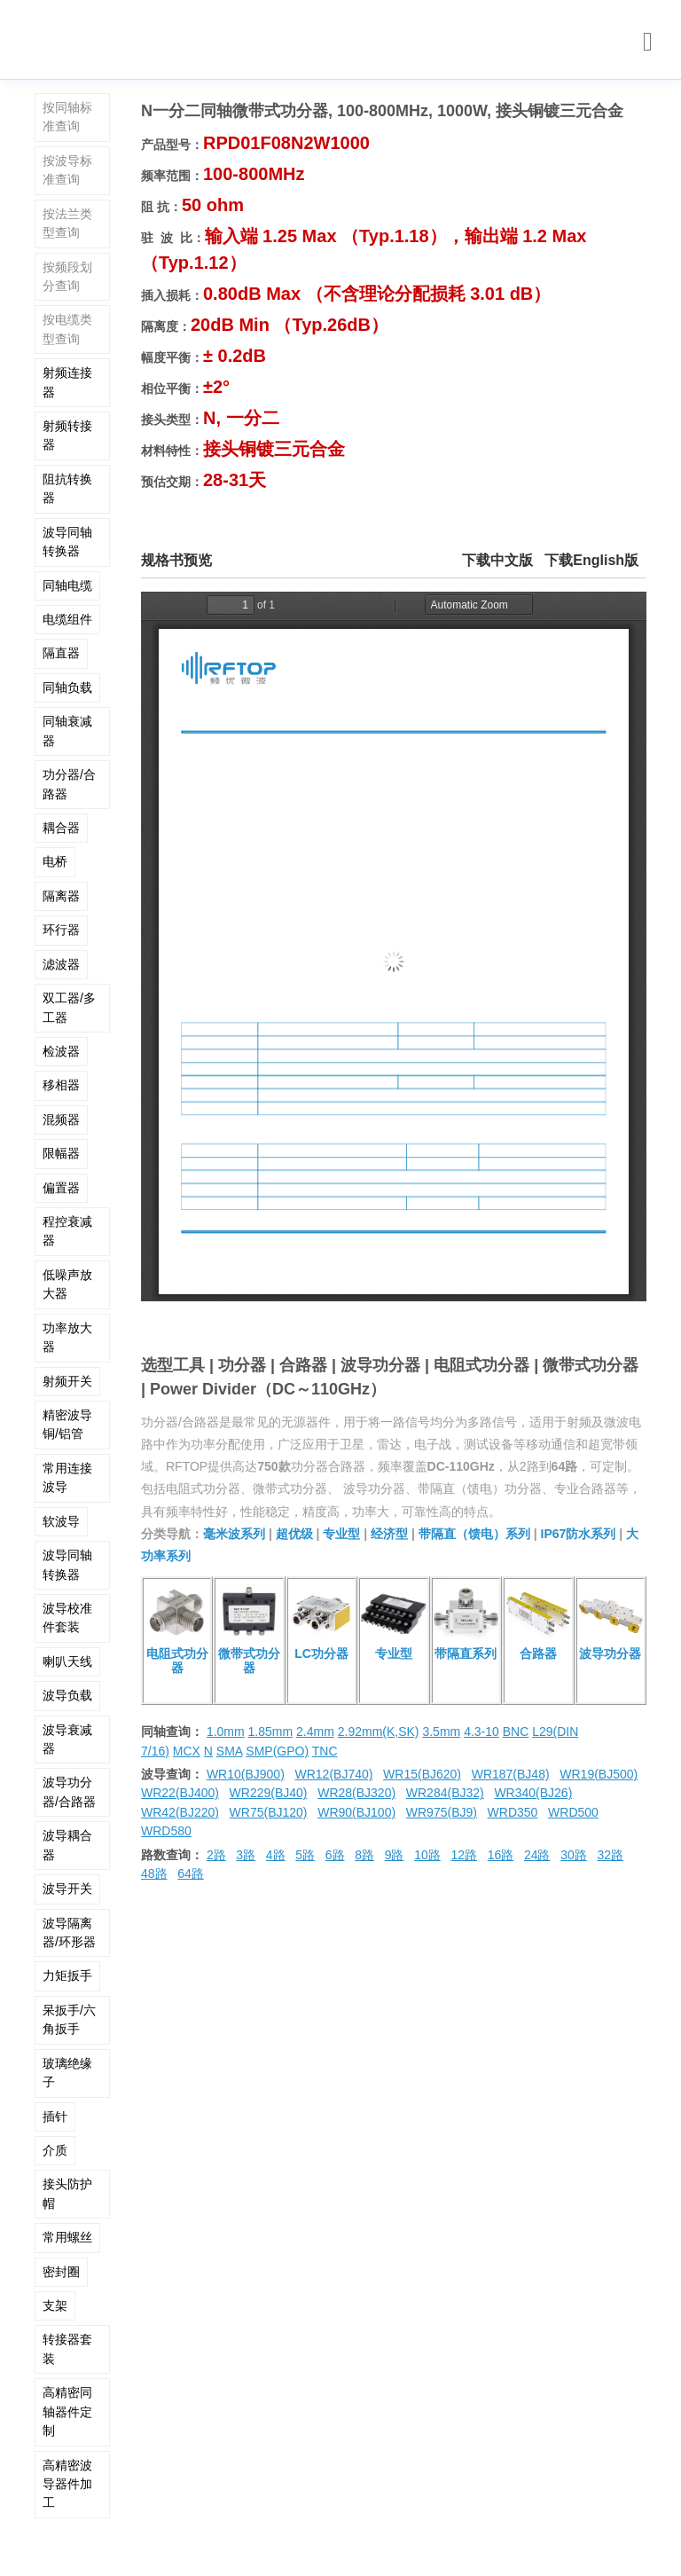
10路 (427, 1855)
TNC (325, 1751)
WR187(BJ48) (511, 1774)
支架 (55, 2305)
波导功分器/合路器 (69, 1791)
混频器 (61, 1119)
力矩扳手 (67, 1975)
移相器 (61, 1085)
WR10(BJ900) (246, 1774)
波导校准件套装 (67, 1617)
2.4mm (315, 1731)
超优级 (294, 1534)
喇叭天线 (67, 1661)
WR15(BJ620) (422, 1774)
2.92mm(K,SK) (378, 1731)
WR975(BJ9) (441, 1812)
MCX (186, 1751)
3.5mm (441, 1731)
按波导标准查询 (67, 169)
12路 (463, 1855)
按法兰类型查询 (67, 223)
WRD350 (513, 1812)
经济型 (389, 1534)
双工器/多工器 (69, 1007)
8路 (364, 1855)
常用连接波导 (67, 1477)
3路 (245, 1855)
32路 (610, 1855)
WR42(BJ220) (180, 1812)
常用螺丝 (67, 2237)
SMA (229, 1751)
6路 (335, 1855)
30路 (573, 1855)
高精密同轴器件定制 (67, 2411)
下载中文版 (497, 560)
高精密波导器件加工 (67, 2484)
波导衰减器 (67, 1739)
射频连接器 (67, 381)
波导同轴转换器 (67, 541)
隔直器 (61, 653)
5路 (305, 1855)
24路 (537, 1855)
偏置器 (61, 1188)
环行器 (61, 930)
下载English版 (591, 560)
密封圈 (61, 2272)
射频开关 (67, 1381)
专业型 (341, 1534)
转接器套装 (67, 2348)
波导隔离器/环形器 (69, 1932)
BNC (516, 1731)
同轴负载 (67, 687)
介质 (55, 2150)
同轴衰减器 (67, 730)
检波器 (61, 1051)
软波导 (61, 1521)
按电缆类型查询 (67, 328)
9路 (394, 1855)
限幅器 (61, 1153)
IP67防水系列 (578, 1534)
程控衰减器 (67, 1230)
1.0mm (226, 1731)
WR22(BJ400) (180, 1793)
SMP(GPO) (277, 1751)
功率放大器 (67, 1337)
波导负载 (67, 1695)
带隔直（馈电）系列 (474, 1534)
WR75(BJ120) (269, 1812)
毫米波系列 (234, 1534)
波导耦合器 (67, 1844)
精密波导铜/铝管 (67, 1424)
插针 (55, 2116)
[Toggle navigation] (648, 42)
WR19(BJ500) (599, 1774)
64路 (190, 1873)
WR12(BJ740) (333, 1774)
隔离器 (61, 896)
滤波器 (61, 964)
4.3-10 (481, 1731)
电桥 (55, 861)
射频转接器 (67, 435)
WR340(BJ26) (533, 1793)
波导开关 (67, 1888)
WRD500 (573, 1812)
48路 (154, 1873)
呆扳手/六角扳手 (69, 2019)
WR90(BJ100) (356, 1812)
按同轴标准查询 (67, 116)
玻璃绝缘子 (67, 2072)
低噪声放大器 (67, 1284)
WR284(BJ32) (445, 1793)
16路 (501, 1855)
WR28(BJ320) (356, 1793)
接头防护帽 (67, 2193)
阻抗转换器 (67, 488)
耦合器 (61, 828)
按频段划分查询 (67, 276)
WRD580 (166, 1831)
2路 (216, 1855)
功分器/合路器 (69, 783)
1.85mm (271, 1731)
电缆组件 (67, 619)
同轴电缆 (67, 585)
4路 (276, 1855)
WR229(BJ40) (269, 1793)
